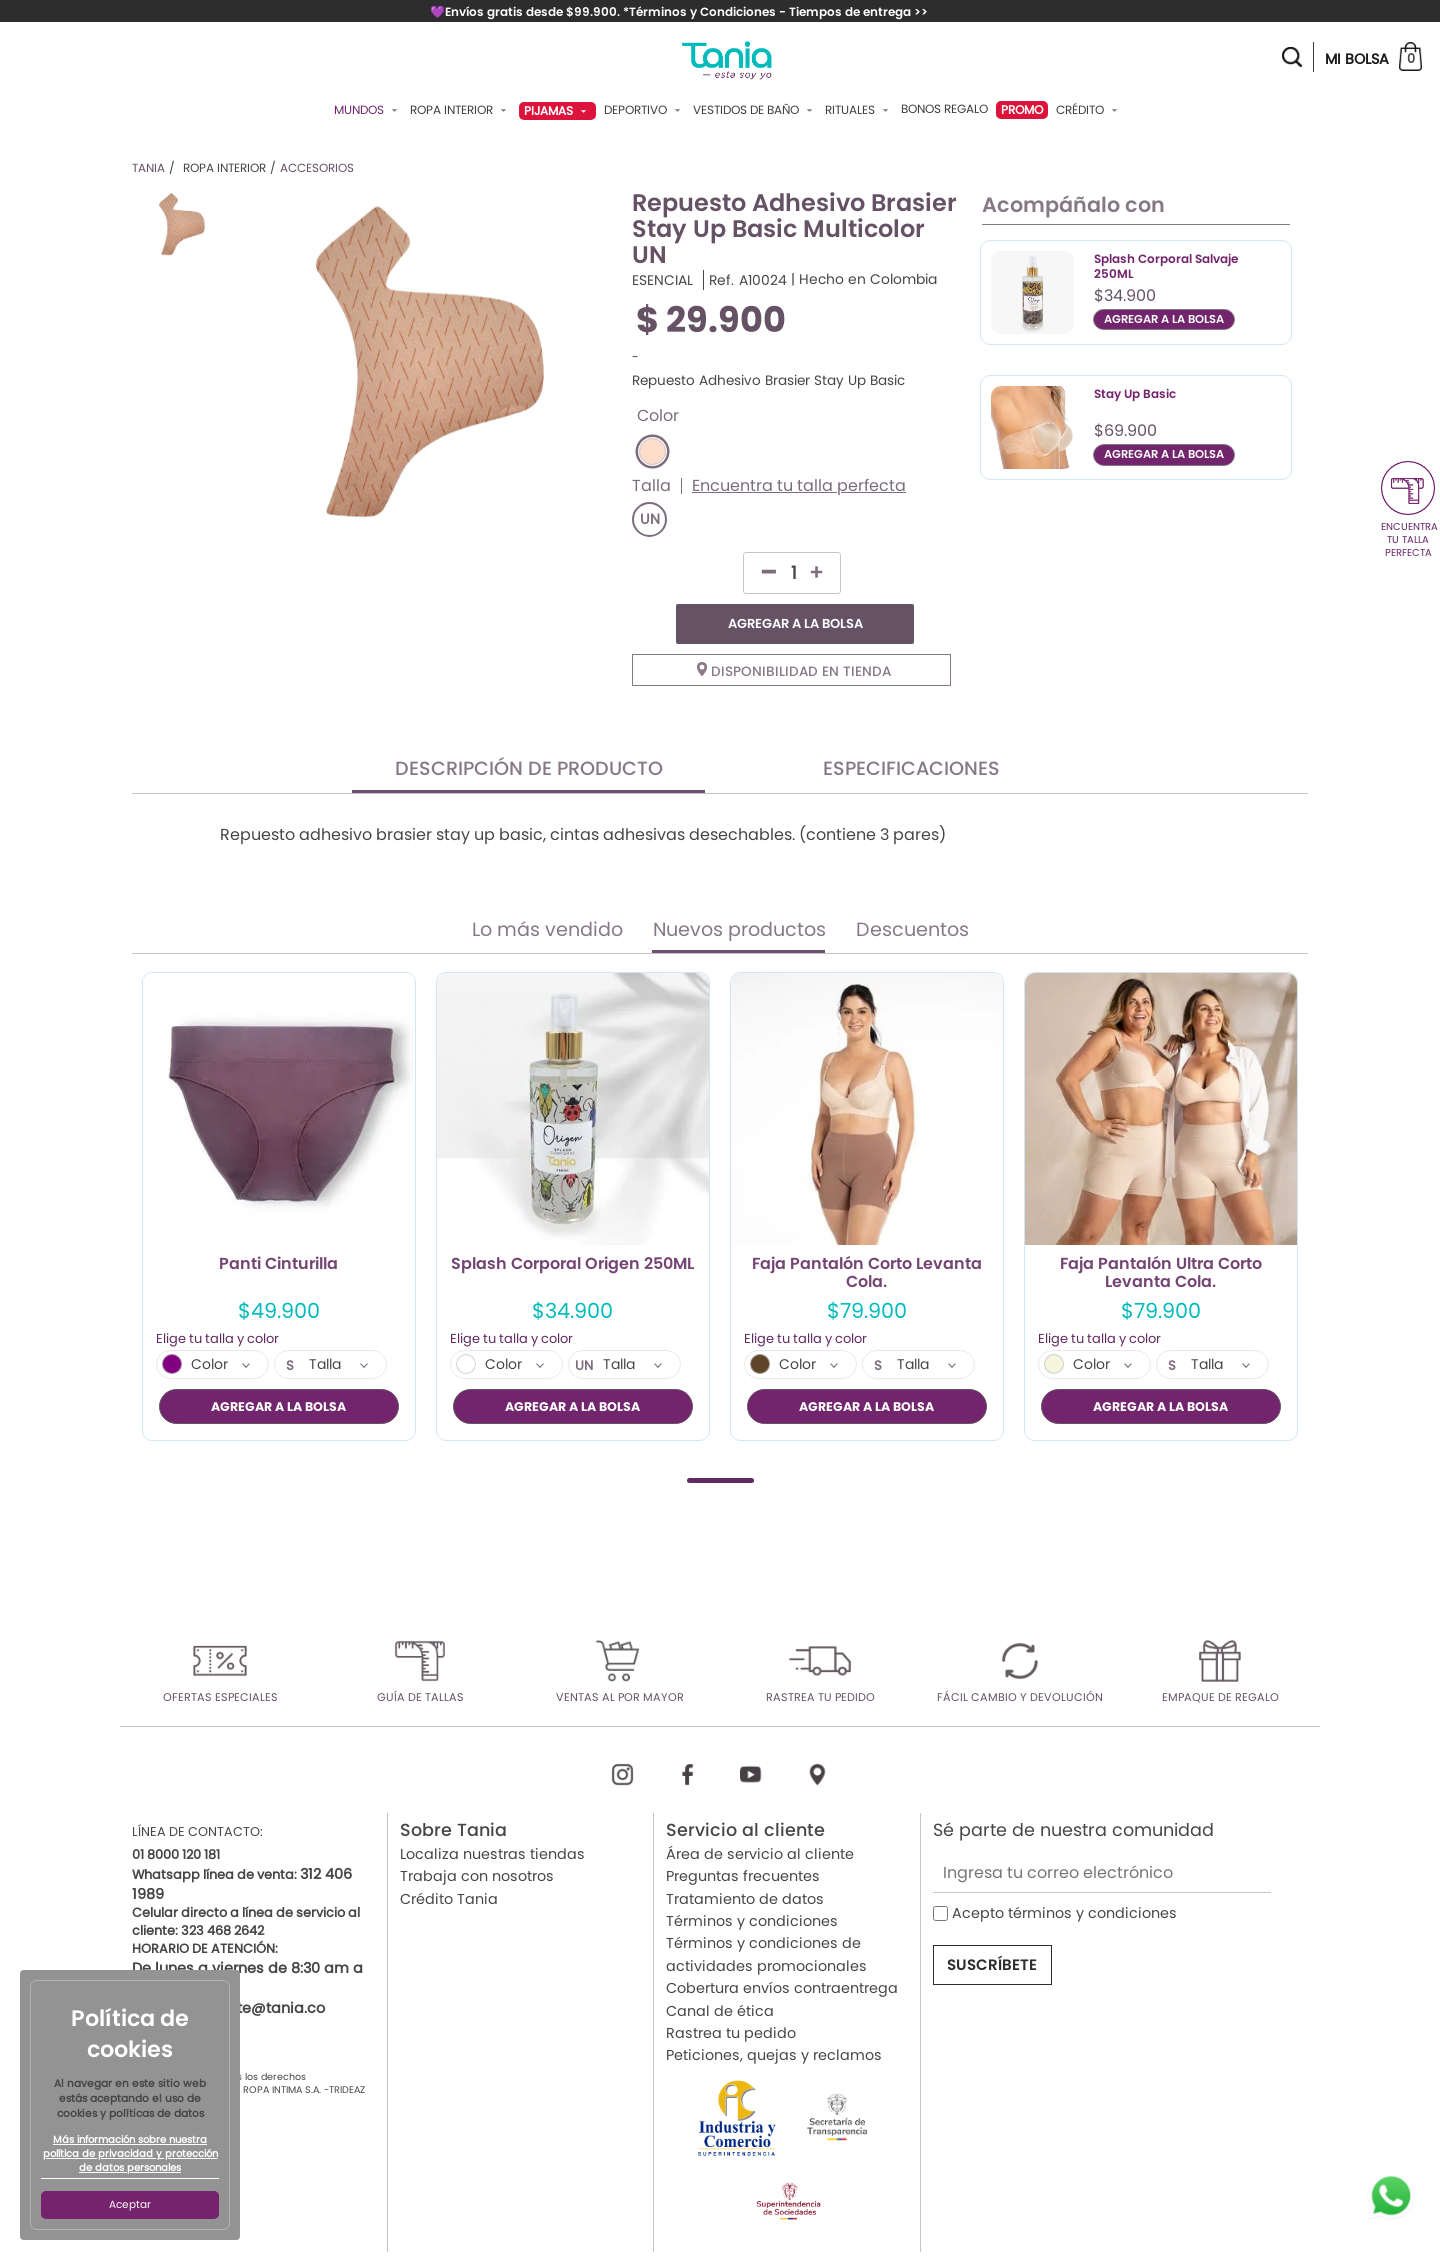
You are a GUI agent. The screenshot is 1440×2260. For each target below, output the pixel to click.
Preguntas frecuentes (743, 1836)
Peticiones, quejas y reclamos (774, 2015)
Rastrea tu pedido (731, 1992)
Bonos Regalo (944, 109)
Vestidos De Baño (755, 110)
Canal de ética (720, 1970)
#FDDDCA (652, 451)
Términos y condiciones (752, 1881)
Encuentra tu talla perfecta (799, 486)
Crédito (1089, 110)
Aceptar (130, 2204)
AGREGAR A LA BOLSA (849, 572)
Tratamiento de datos (745, 1858)
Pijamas (557, 110)
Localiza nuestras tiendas (492, 1813)
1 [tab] (720, 1439)
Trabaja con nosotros (477, 1836)
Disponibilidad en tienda (794, 631)
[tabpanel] (279, 1166)
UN (650, 520)
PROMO (1022, 109)
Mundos (368, 110)
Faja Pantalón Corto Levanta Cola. (867, 1233)
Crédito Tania (449, 1858)
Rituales (859, 110)
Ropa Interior (460, 110)
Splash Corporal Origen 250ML (572, 1225)
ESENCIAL (662, 280)
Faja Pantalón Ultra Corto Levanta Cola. (1161, 1233)
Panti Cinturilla (278, 1225)
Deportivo (644, 110)
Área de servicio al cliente (760, 1813)
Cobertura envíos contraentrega (782, 1948)
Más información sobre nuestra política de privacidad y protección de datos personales (130, 2154)
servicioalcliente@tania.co (228, 1968)
